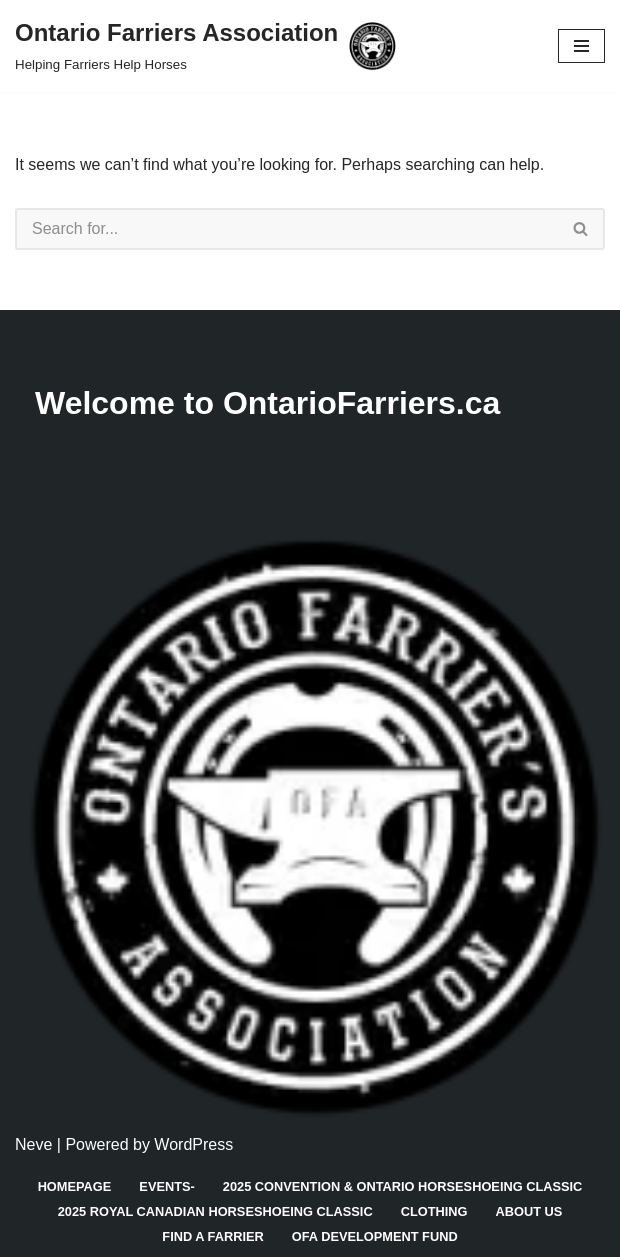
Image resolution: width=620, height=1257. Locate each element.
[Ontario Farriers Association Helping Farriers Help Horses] (205, 46)
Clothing (434, 1211)
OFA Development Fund (375, 1236)
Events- (166, 1186)
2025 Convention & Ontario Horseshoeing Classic (403, 1186)
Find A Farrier (212, 1236)
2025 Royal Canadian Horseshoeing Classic (215, 1211)
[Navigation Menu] (581, 46)
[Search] (286, 229)
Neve (33, 1144)
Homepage (75, 1186)
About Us (529, 1211)
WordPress (193, 1144)
